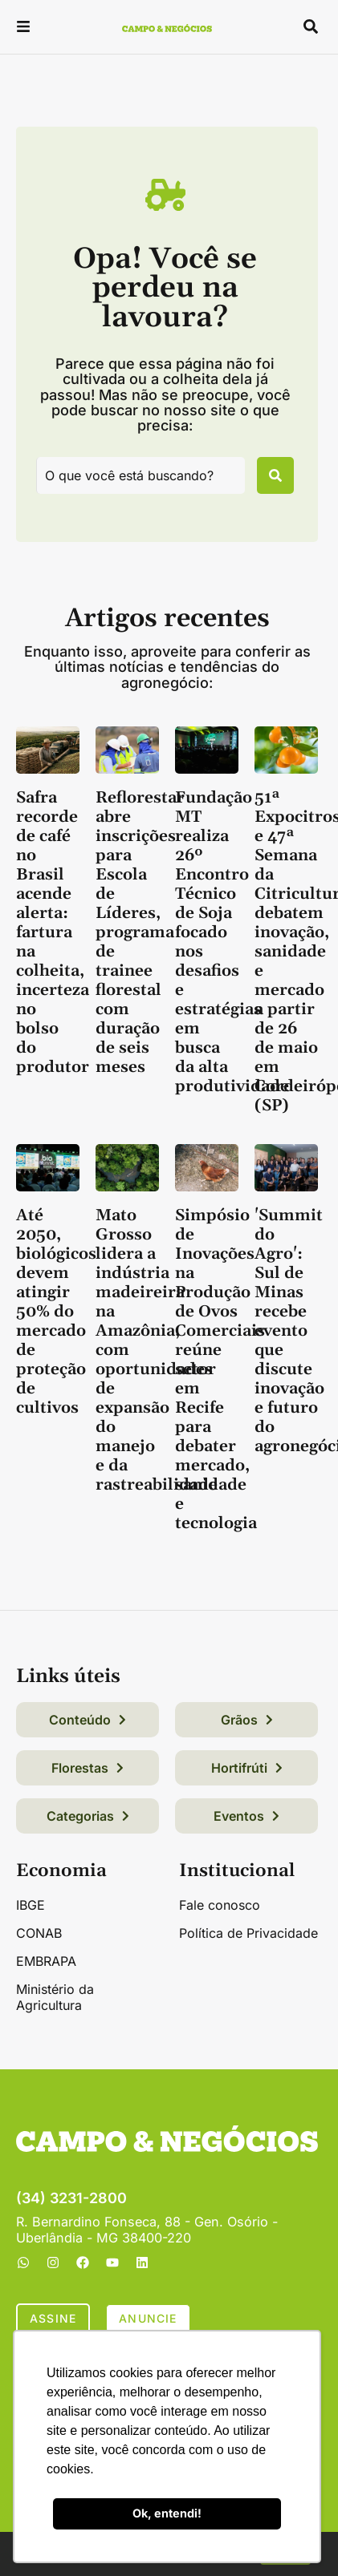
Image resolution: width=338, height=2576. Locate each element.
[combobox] (140, 475)
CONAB (39, 1933)
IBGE (30, 1905)
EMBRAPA (46, 1961)
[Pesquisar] (275, 475)
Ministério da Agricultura (55, 1997)
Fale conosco (219, 1905)
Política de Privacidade (248, 1933)
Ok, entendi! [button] (167, 2513)
